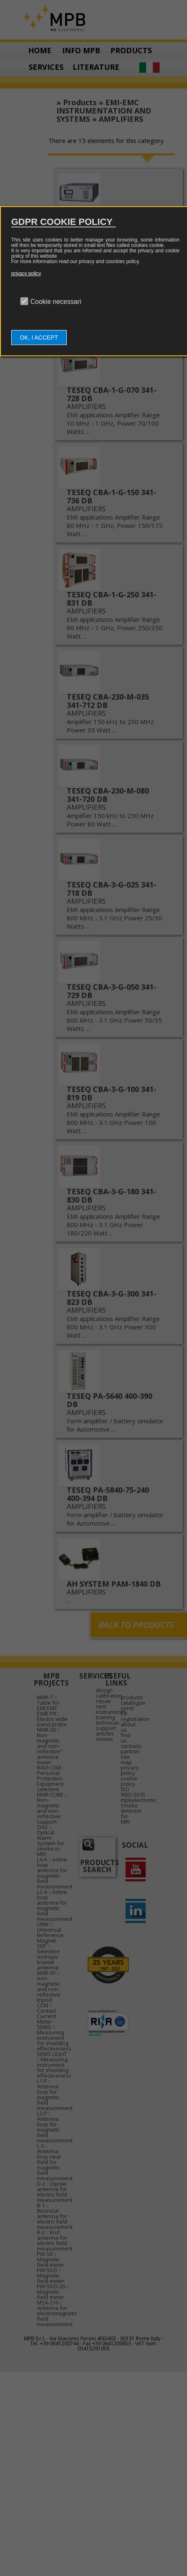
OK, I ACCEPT (39, 337)
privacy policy (26, 273)
